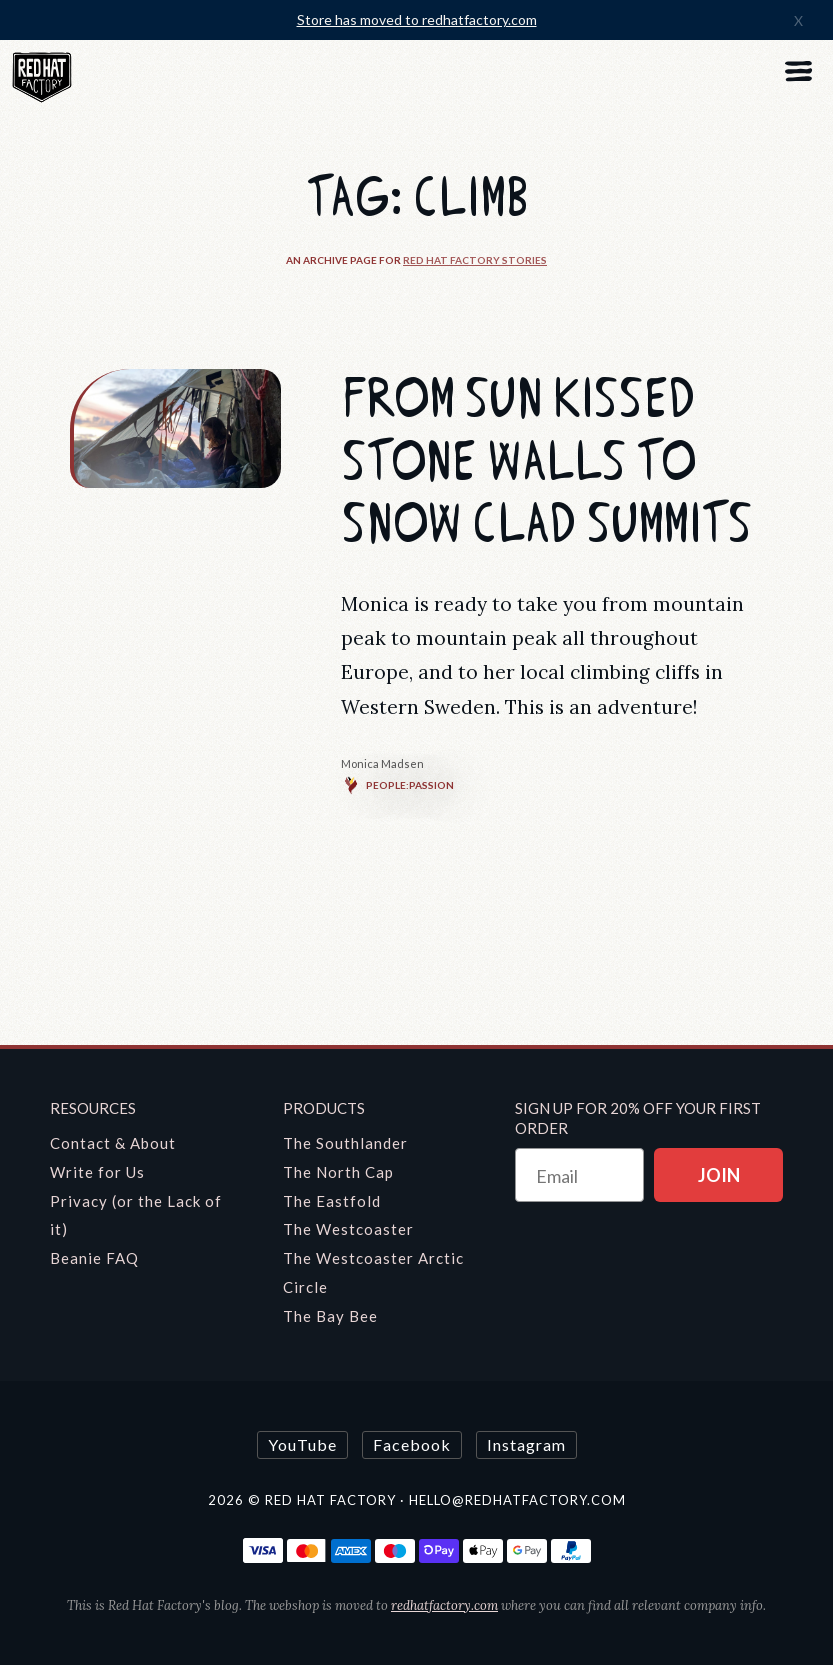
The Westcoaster (348, 1229)
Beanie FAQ (94, 1258)
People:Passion (397, 785)
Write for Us (97, 1172)
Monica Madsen (382, 763)
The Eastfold (332, 1201)
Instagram (526, 1444)
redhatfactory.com (444, 1605)
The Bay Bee (330, 1316)
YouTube (302, 1444)
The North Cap (338, 1172)
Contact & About (113, 1143)
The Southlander (345, 1143)
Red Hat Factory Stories (475, 260)
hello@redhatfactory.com (517, 1500)
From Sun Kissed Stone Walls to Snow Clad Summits (546, 462)
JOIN (719, 1175)
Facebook (412, 1444)
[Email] (579, 1175)
